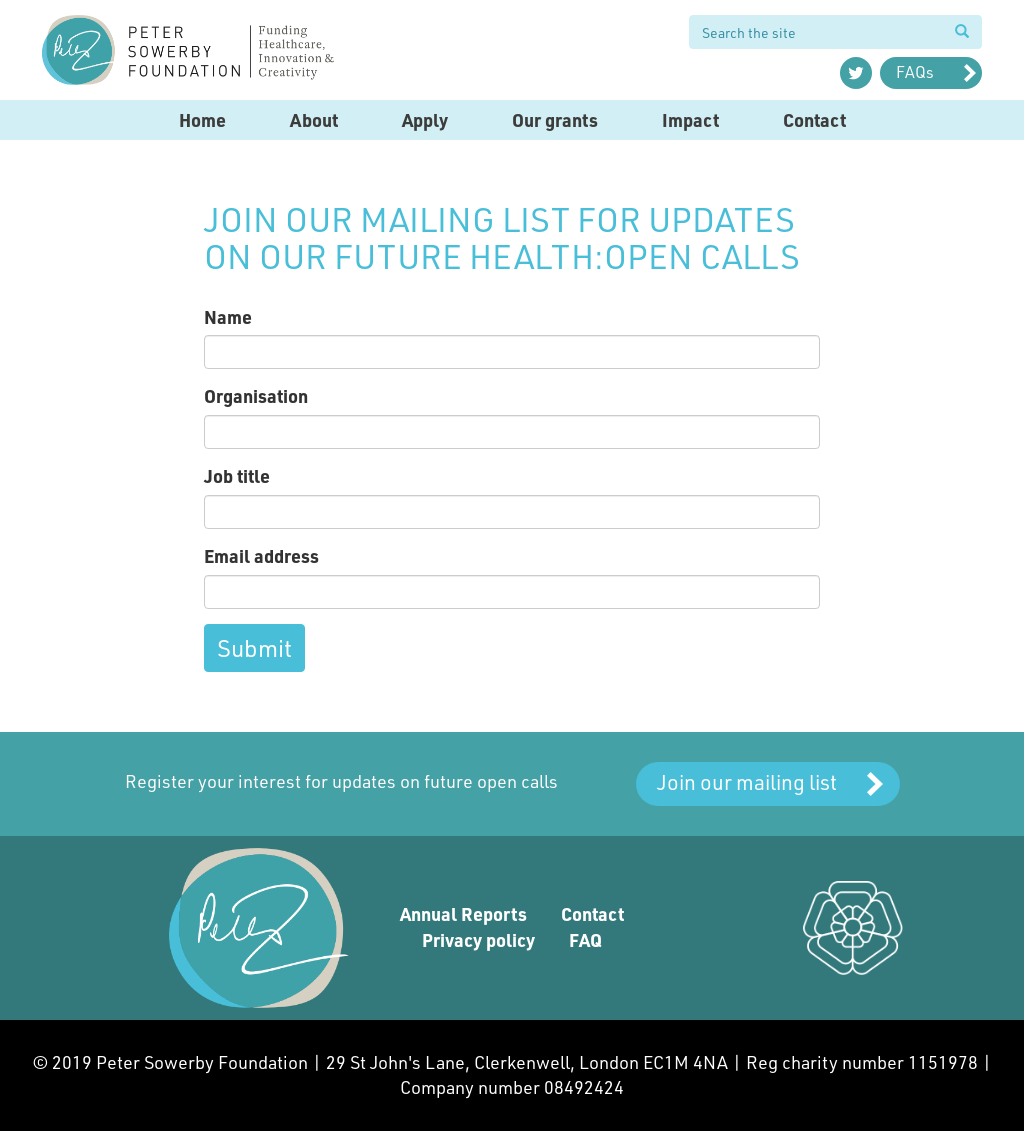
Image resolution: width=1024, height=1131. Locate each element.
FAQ (585, 940)
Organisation (256, 396)
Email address (261, 556)
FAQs (915, 71)
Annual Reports (463, 914)
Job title (237, 476)
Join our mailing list (747, 781)
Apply (425, 120)
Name (228, 317)
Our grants (555, 120)
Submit (254, 647)
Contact (814, 120)
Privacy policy (478, 940)
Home (202, 120)
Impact (690, 120)
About (314, 120)
